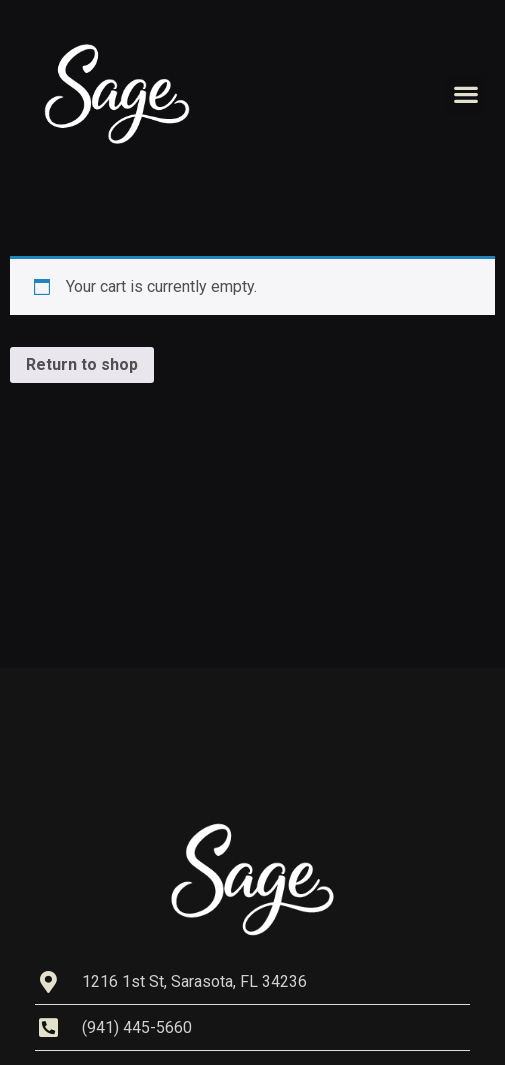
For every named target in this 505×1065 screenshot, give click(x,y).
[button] (465, 94)
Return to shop (82, 364)
